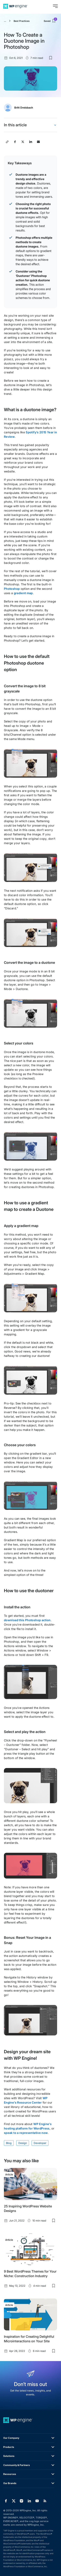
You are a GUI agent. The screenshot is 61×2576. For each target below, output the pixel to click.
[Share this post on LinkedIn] (30, 142)
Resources (28, 2474)
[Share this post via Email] (38, 142)
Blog (9, 2143)
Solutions (28, 2456)
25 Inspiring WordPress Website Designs (28, 2208)
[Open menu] (55, 6)
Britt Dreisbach (23, 107)
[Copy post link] (7, 142)
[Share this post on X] (23, 142)
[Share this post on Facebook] (15, 142)
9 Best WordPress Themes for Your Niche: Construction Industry (30, 2273)
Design (22, 2143)
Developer (40, 2143)
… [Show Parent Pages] (5, 21)
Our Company (28, 2438)
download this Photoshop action (27, 1620)
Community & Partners (28, 2465)
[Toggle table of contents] (55, 125)
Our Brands (28, 2483)
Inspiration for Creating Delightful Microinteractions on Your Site (29, 2339)
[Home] (15, 6)
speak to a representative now (26, 2133)
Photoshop (12, 588)
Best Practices (22, 21)
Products (28, 2447)
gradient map (23, 593)
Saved (50, 20)
